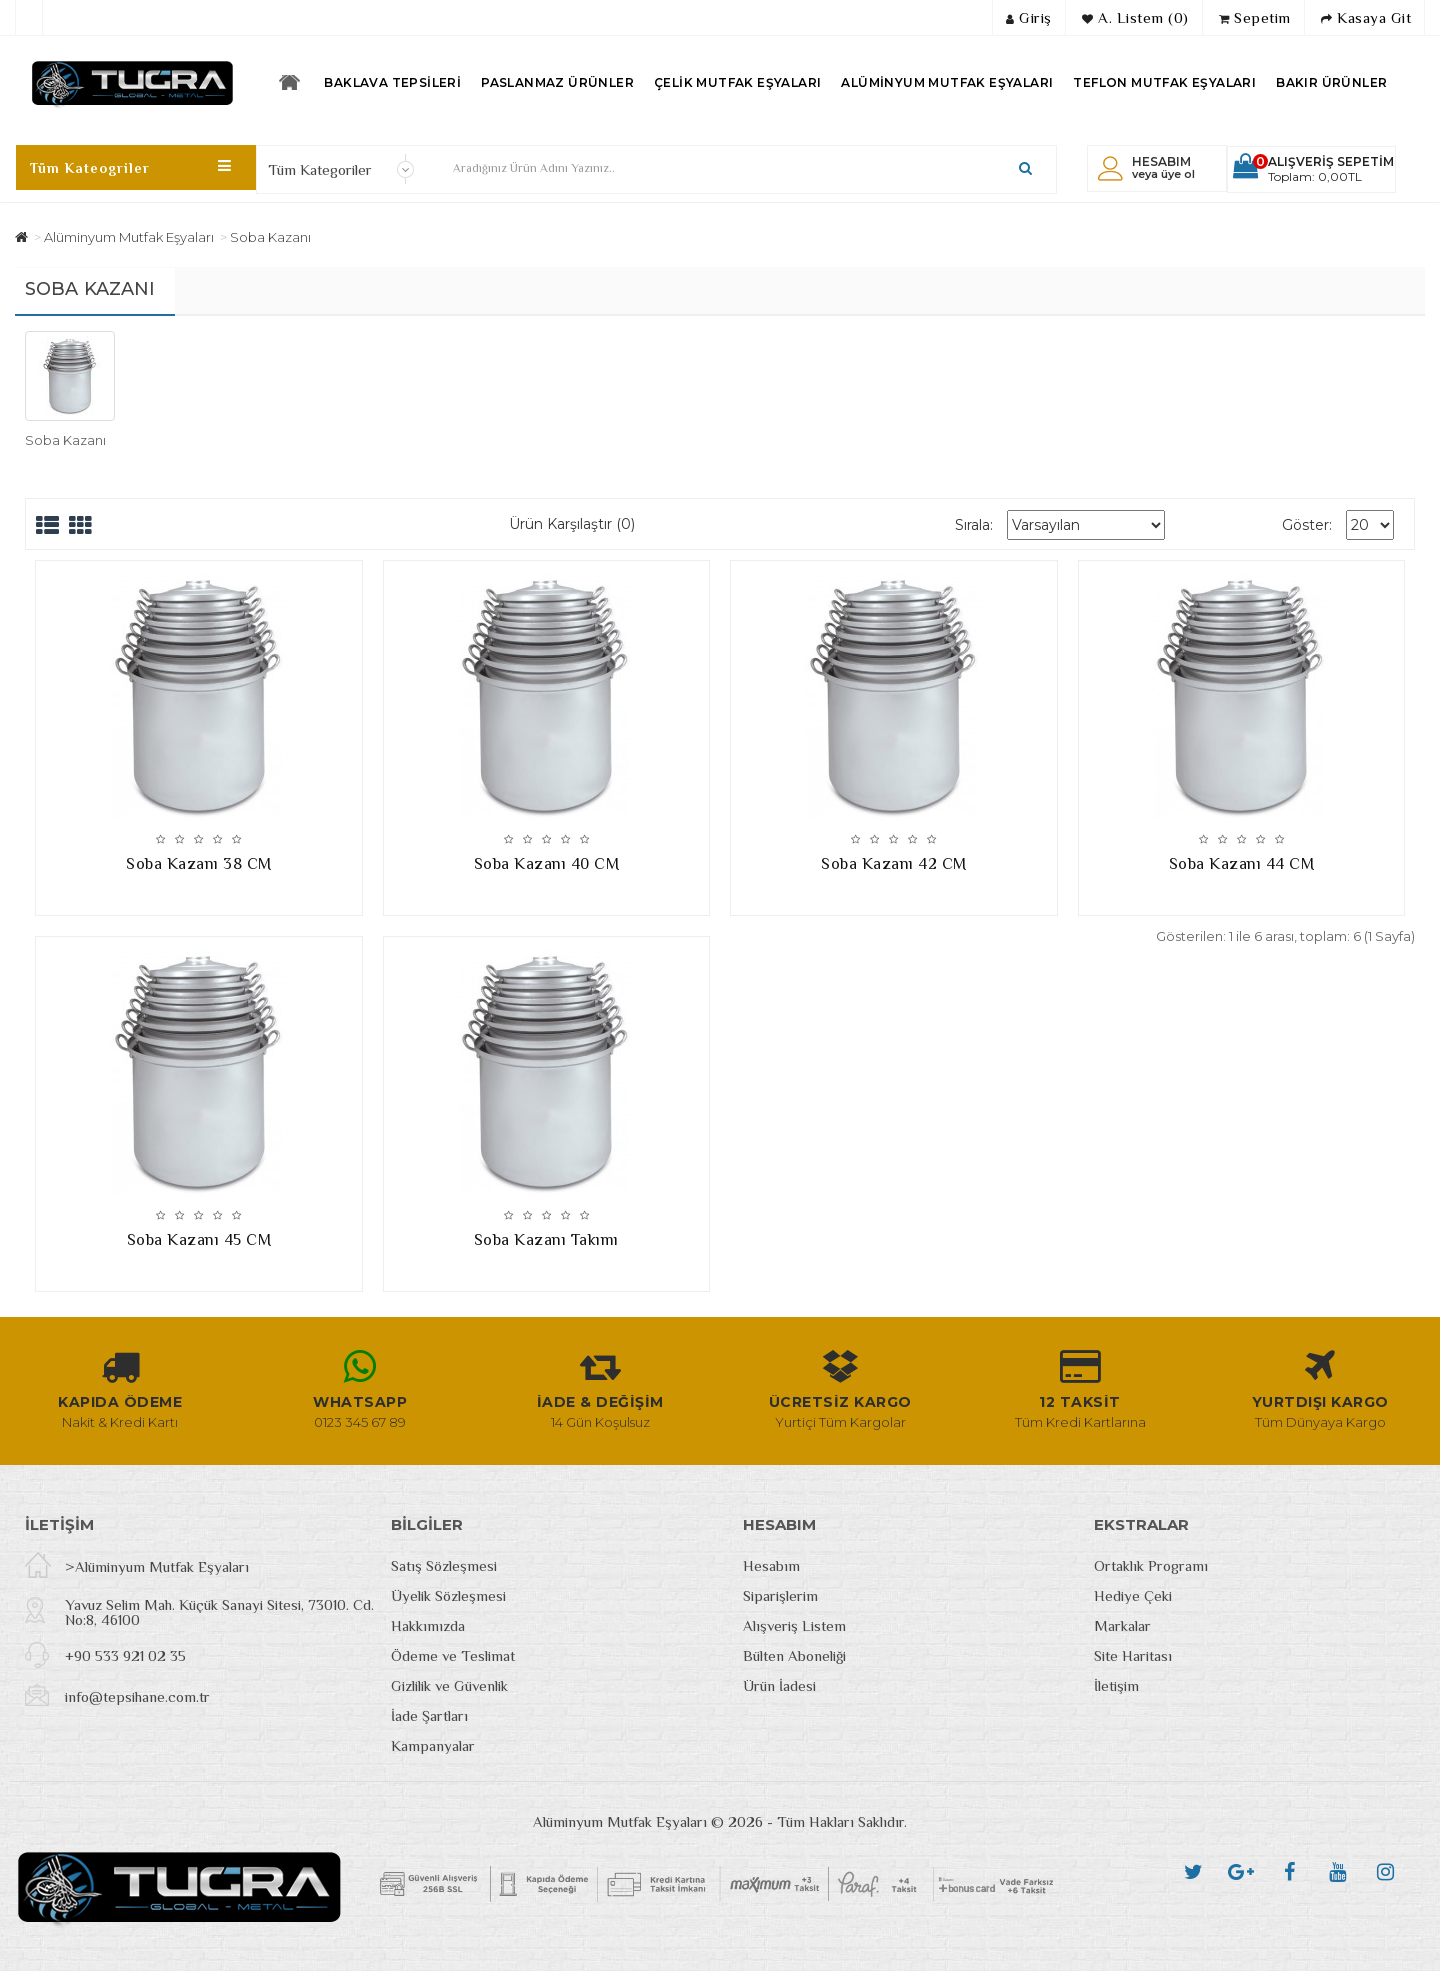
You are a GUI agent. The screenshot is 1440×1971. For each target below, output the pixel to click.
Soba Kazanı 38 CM (199, 864)
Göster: (1307, 525)
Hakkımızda (428, 1625)
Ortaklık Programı (1151, 1565)
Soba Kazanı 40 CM (547, 864)
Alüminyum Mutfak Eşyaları (947, 82)
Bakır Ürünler (1331, 82)
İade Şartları (429, 1715)
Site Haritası (1133, 1655)
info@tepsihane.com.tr (137, 1696)
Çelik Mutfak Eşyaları (737, 82)
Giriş (1029, 17)
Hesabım (771, 1565)
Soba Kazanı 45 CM (199, 1240)
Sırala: (974, 525)
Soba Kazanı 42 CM (894, 864)
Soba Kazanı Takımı (546, 1240)
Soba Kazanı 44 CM (1242, 864)
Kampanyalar (433, 1745)
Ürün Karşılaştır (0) (572, 524)
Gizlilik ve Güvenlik (449, 1685)
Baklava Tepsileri (392, 82)
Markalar (1122, 1625)
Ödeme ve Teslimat (453, 1655)
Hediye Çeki (1133, 1595)
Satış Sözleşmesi (444, 1565)
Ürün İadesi (779, 1685)
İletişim (1116, 1685)
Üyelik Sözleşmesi (448, 1595)
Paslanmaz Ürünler (557, 82)
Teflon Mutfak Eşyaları (1164, 82)
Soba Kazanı (270, 237)
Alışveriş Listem (794, 1625)
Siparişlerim (780, 1595)
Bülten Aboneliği (794, 1655)
